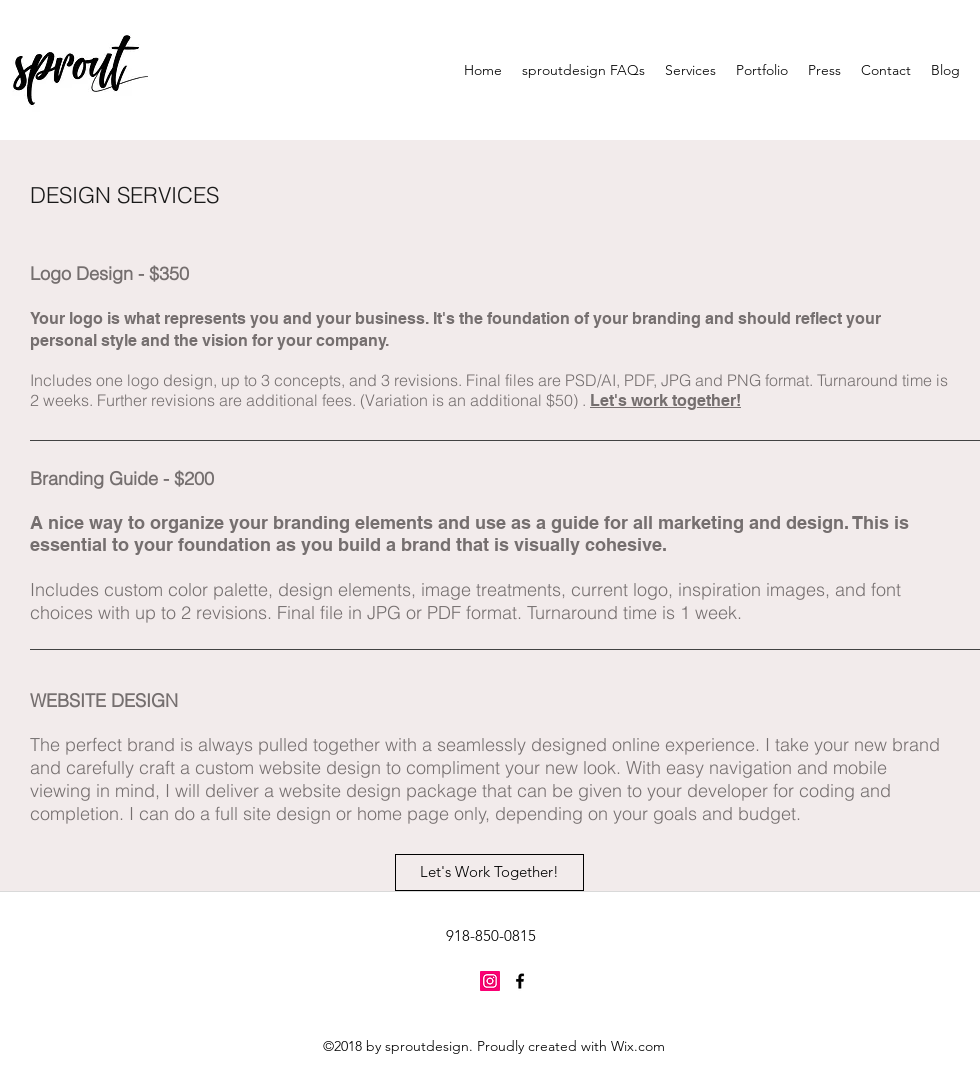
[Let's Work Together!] (489, 872)
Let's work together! (665, 400)
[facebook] (520, 981)
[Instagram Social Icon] (490, 981)
